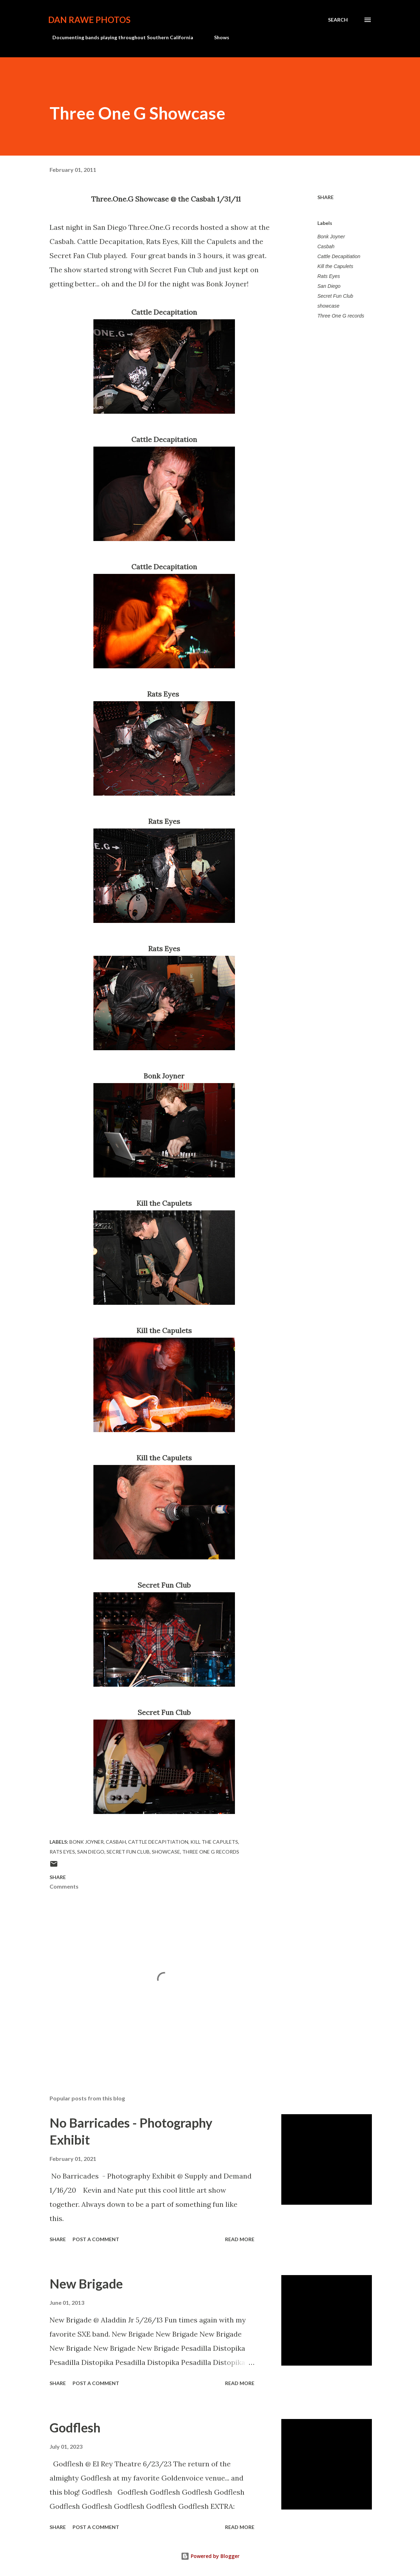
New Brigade (86, 2283)
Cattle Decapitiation (338, 256)
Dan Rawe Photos (89, 19)
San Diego (328, 286)
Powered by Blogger (210, 2556)
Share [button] (325, 197)
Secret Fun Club (335, 296)
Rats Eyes (328, 276)
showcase (328, 306)
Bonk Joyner (331, 236)
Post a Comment (96, 2239)
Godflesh (75, 2427)
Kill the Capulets (335, 266)
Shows (217, 37)
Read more (239, 2239)
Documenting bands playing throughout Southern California (118, 37)
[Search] (338, 20)
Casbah (325, 246)
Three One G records (340, 316)
